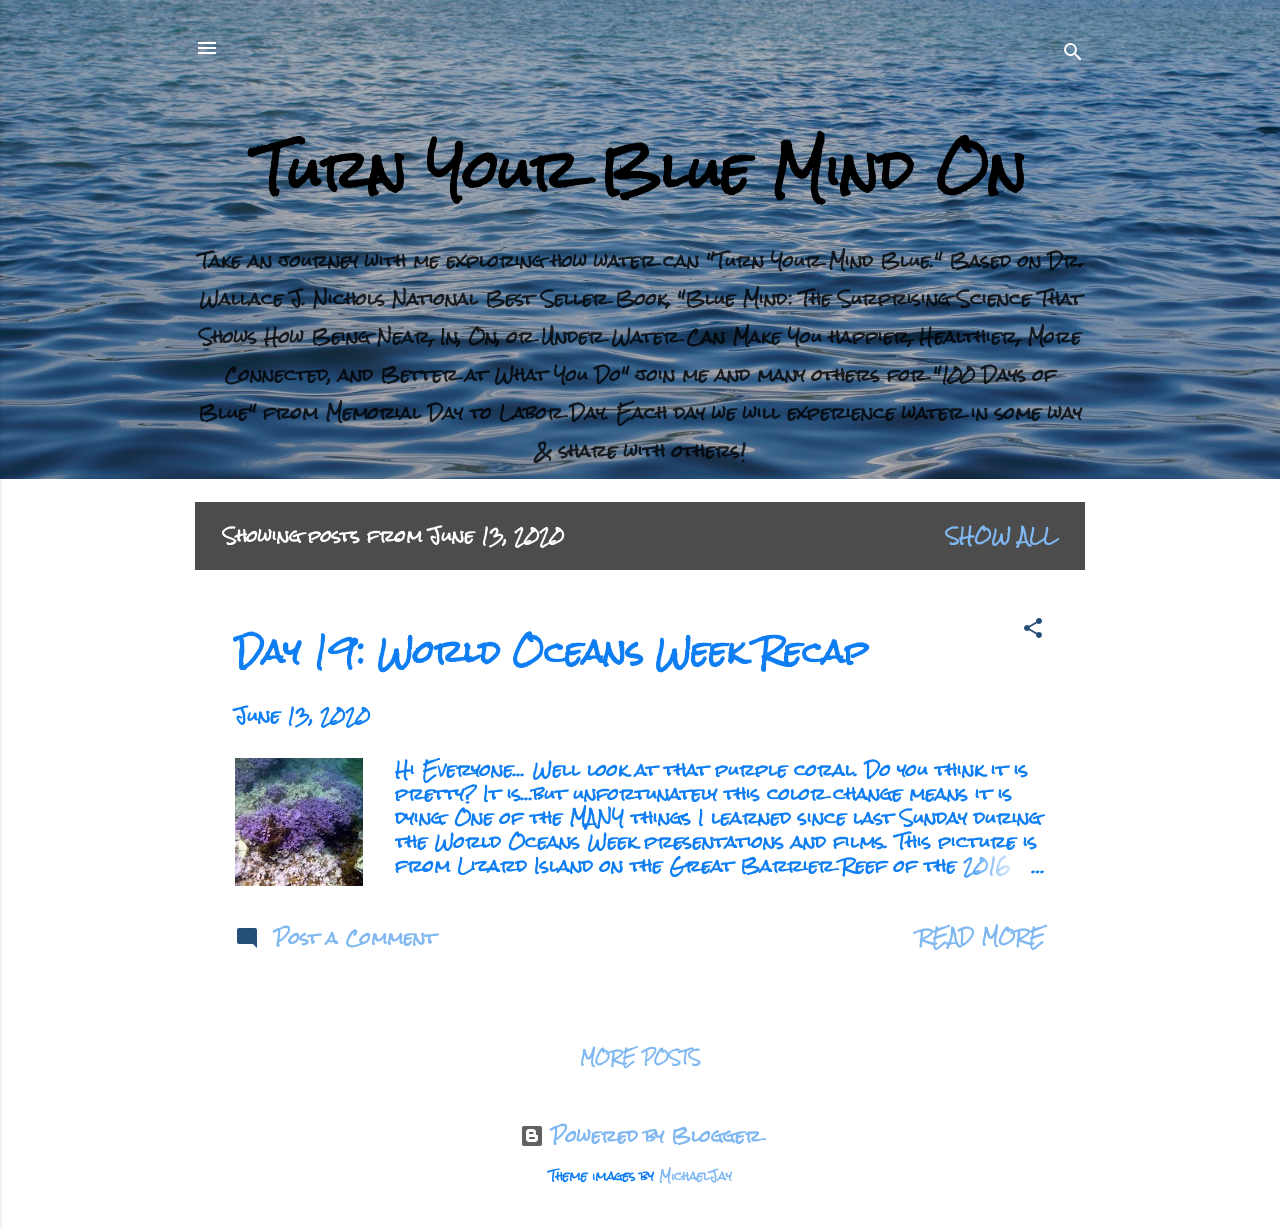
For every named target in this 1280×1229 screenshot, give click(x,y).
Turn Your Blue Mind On (640, 169)
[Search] (1073, 54)
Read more (981, 936)
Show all (1001, 535)
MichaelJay (695, 1176)
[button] (1033, 631)
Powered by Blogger (640, 1135)
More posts (640, 1057)
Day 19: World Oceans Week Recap (552, 651)
